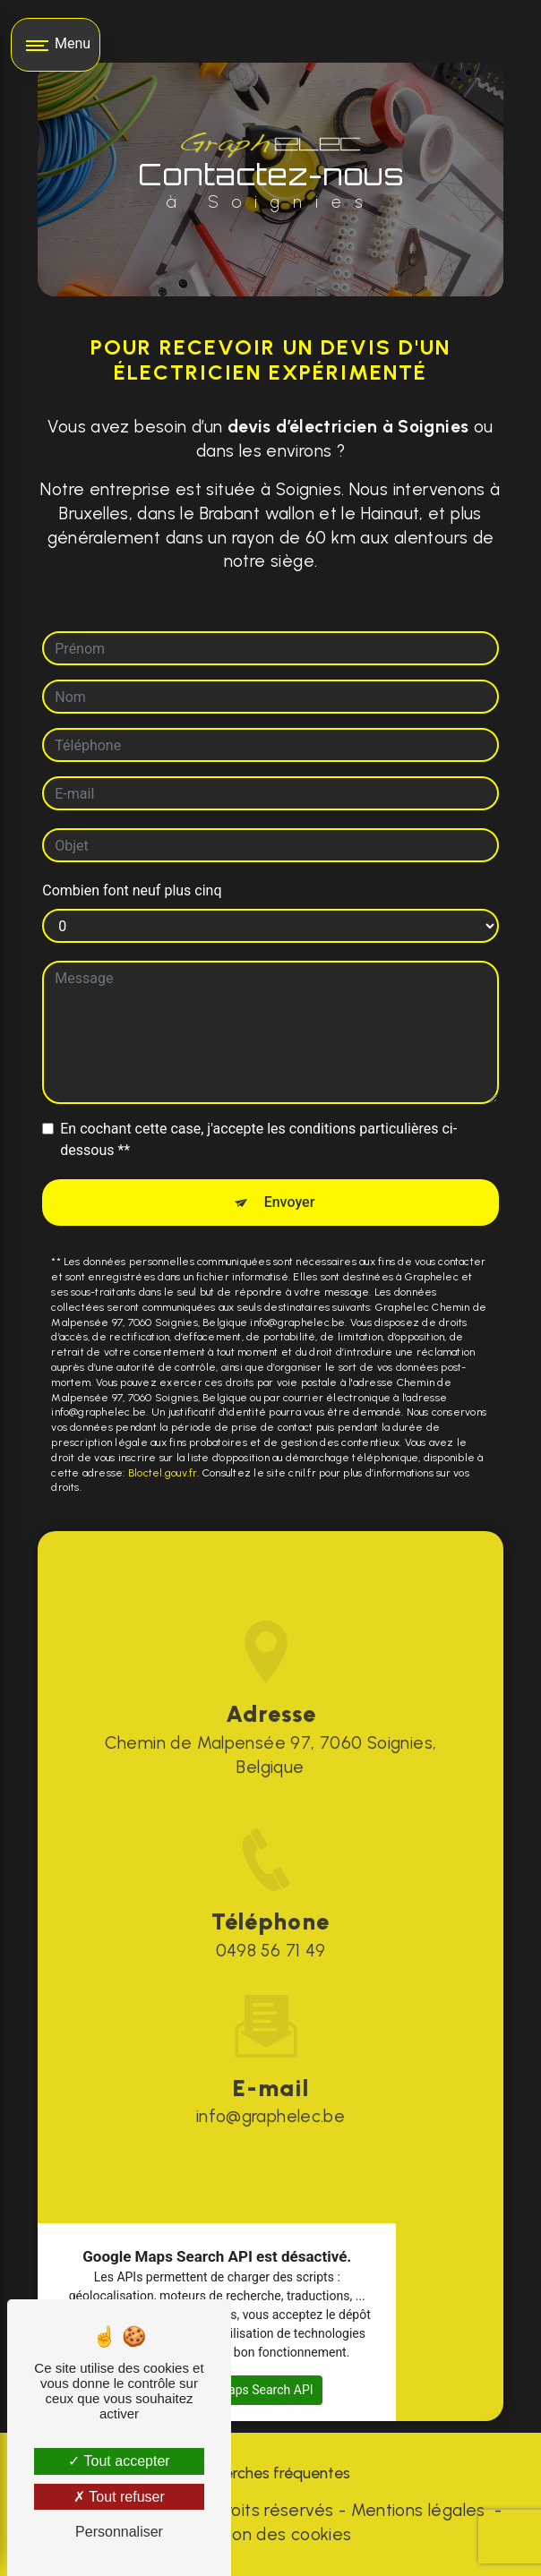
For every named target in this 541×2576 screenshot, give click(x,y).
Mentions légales (418, 2510)
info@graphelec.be (271, 2091)
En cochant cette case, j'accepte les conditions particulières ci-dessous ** (258, 1139)
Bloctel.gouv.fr (163, 1473)
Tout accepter (118, 2461)
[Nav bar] (55, 45)
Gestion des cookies (270, 2534)
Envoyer (289, 1202)
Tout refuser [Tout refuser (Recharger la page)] (119, 2496)
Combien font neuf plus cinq (131, 890)
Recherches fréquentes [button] (270, 2472)
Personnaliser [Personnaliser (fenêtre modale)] (119, 2531)
